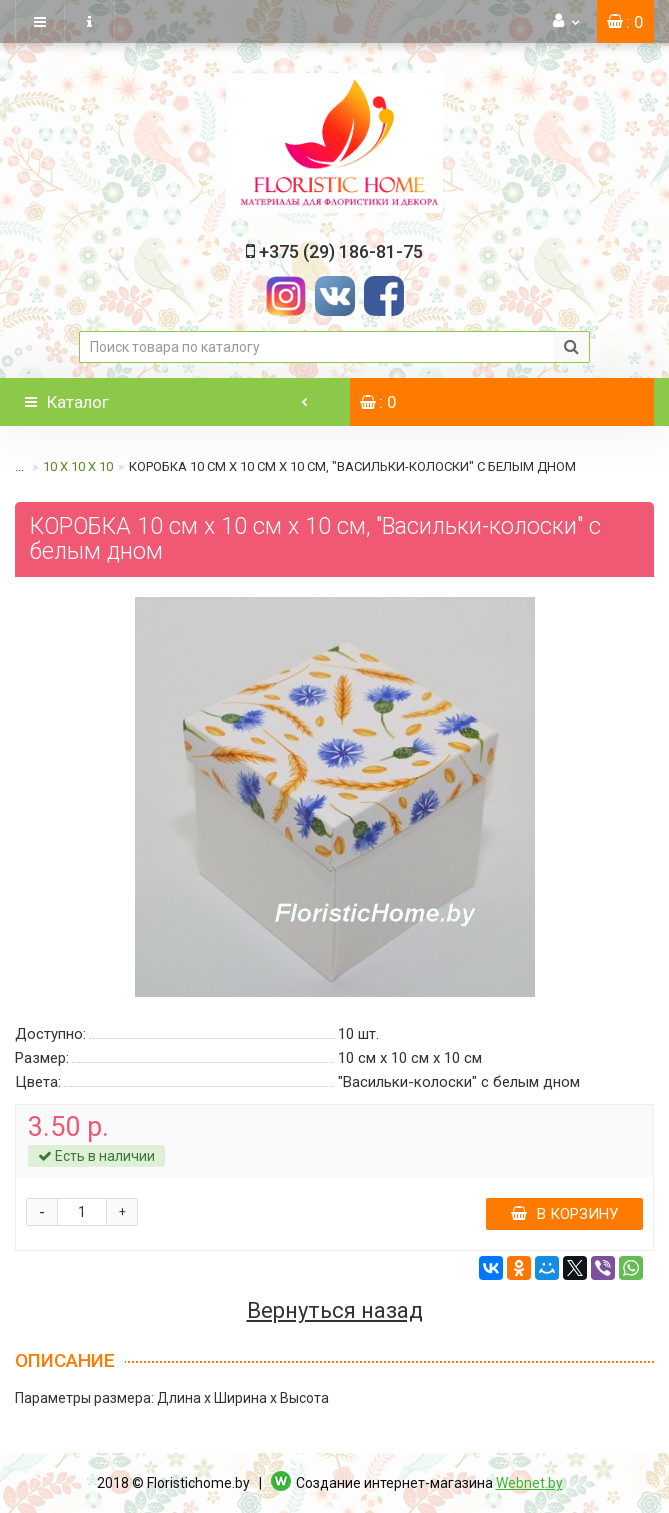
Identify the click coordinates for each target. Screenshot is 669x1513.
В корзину (564, 1214)
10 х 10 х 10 (78, 466)
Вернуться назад (335, 1311)
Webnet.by (529, 1483)
